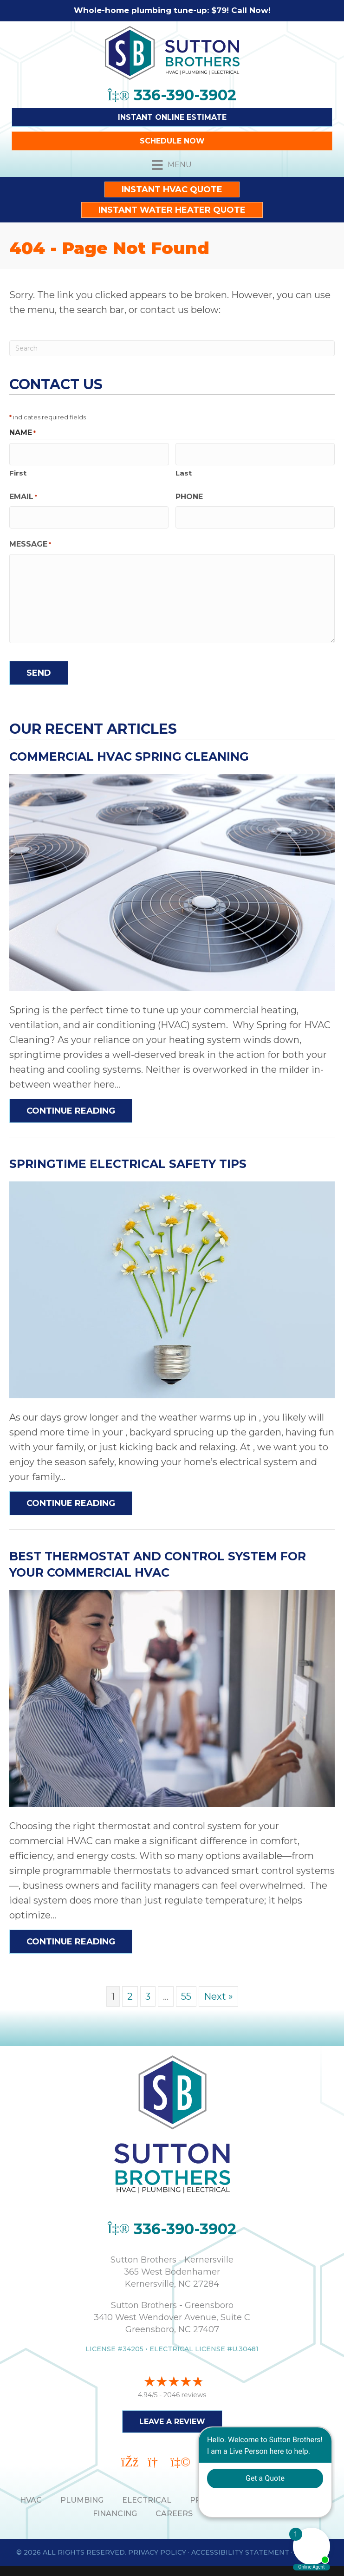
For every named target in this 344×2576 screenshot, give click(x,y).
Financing (115, 2505)
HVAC (31, 2491)
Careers (174, 2505)
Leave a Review (172, 2413)
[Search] (172, 348)
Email (23, 493)
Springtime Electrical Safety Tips (128, 1156)
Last (183, 468)
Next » (218, 1988)
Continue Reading (79, 1102)
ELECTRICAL (146, 2491)
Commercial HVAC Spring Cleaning (129, 749)
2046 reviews (184, 2387)
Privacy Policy (157, 2544)
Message (30, 536)
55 (186, 1988)
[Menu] (172, 165)
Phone (189, 492)
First (17, 468)
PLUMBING (82, 2491)
